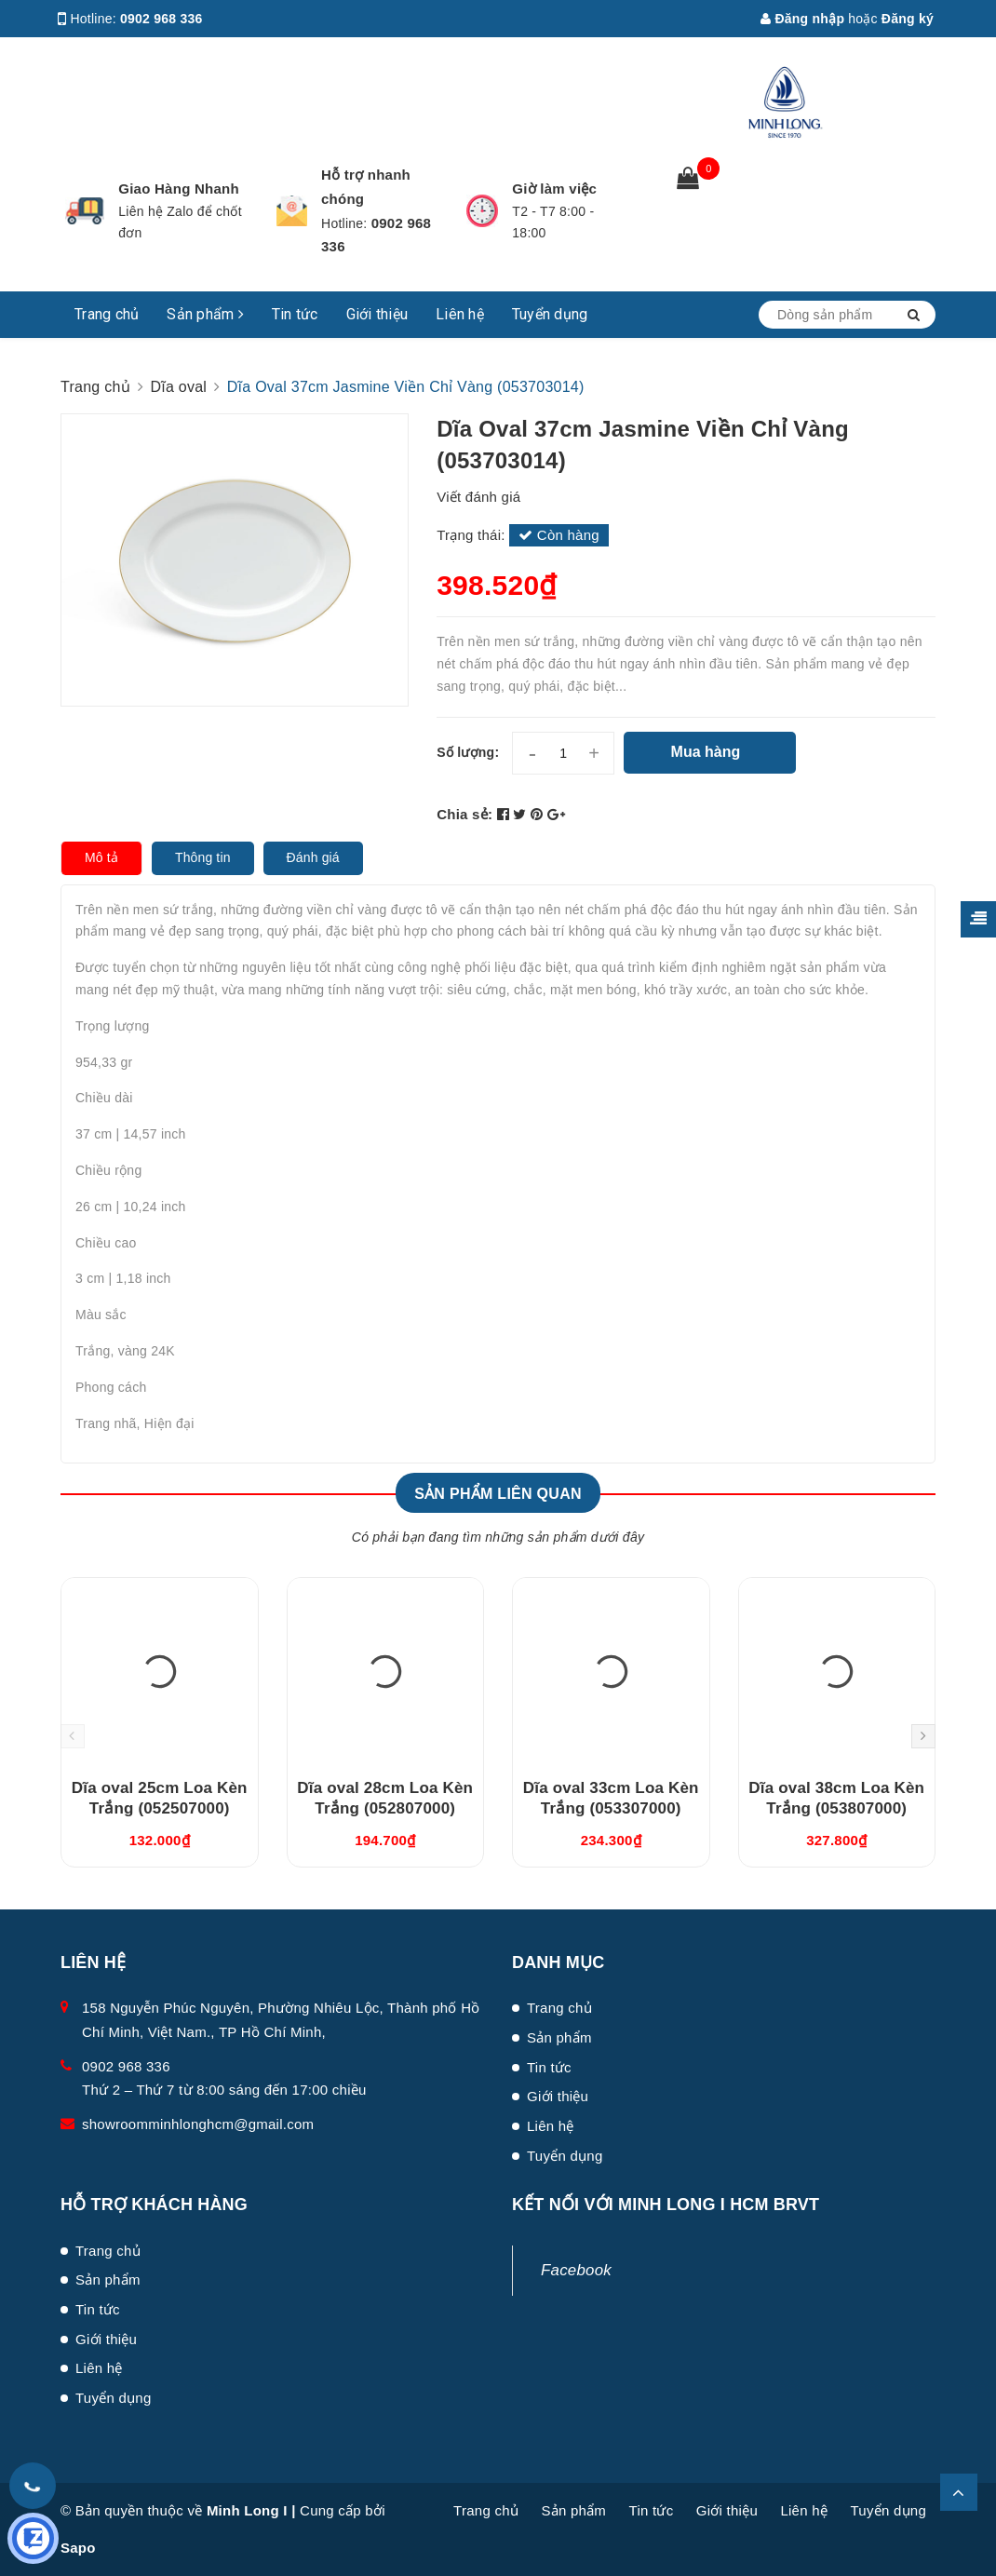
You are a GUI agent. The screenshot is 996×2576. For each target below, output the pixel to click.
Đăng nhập (802, 18)
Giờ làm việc (554, 188)
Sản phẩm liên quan (498, 1494)
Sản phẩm (205, 314)
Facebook (576, 2270)
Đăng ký (908, 18)
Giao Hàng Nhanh (178, 188)
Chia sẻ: (464, 814)
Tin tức (295, 314)
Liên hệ (460, 314)
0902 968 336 (161, 18)
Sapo (78, 2548)
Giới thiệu (377, 314)
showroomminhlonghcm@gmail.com (198, 2124)
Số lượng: (468, 752)
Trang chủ (106, 314)
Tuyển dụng (550, 314)
